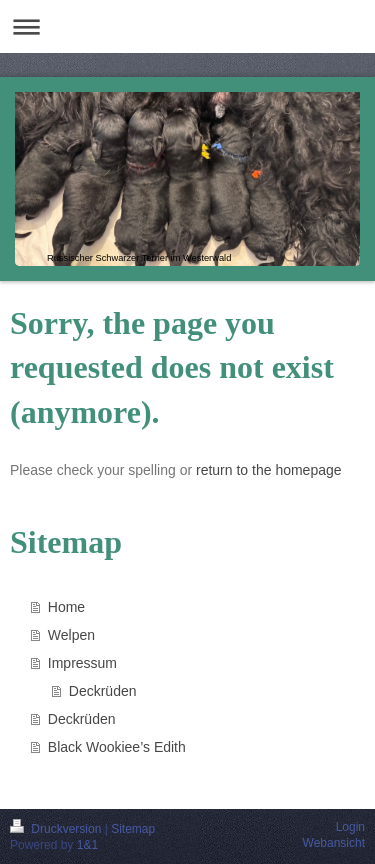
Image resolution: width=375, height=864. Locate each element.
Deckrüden (103, 691)
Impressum (82, 663)
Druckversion (57, 829)
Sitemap (133, 829)
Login (350, 827)
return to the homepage (269, 470)
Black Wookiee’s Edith (117, 747)
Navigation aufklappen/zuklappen (187, 26)
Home (66, 607)
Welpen (71, 635)
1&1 (87, 845)
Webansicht (334, 843)
